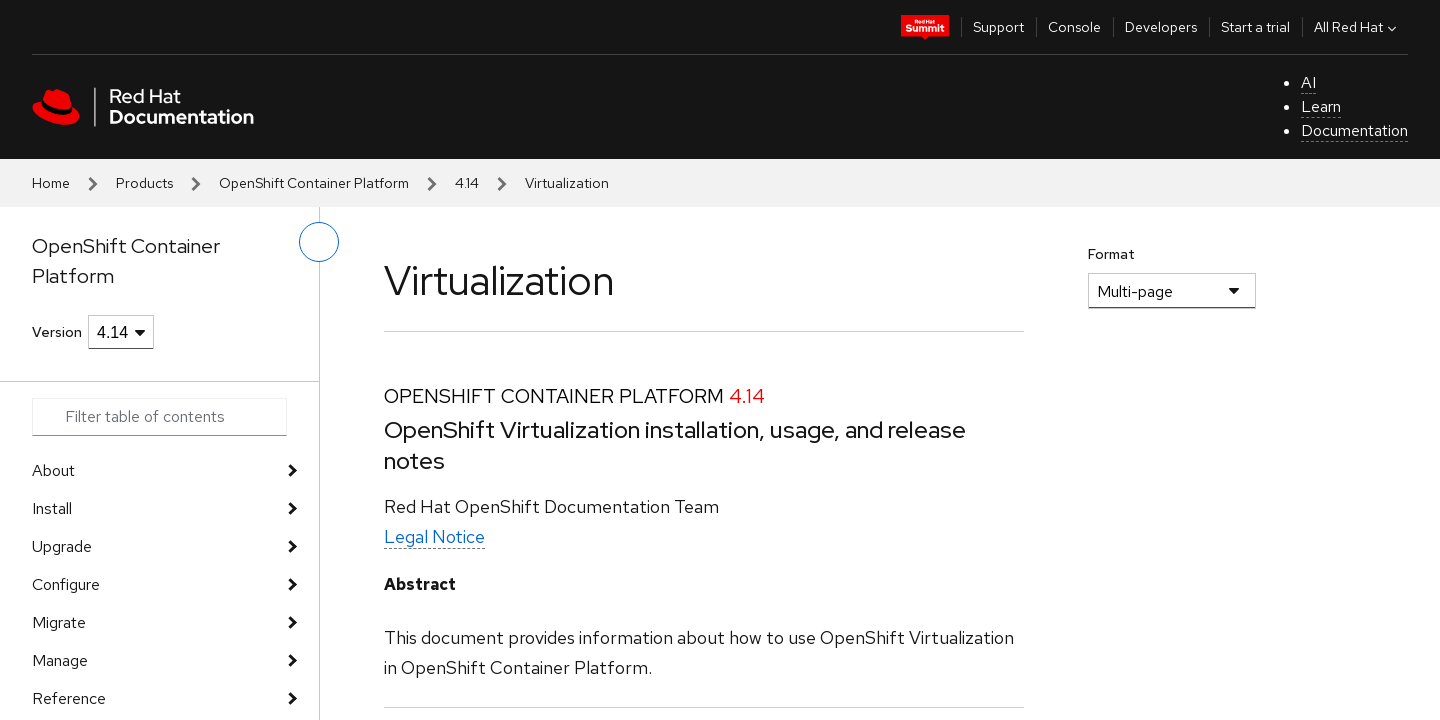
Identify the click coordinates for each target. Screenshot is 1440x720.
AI (1308, 82)
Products (144, 183)
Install (52, 508)
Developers (1161, 27)
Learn (1321, 106)
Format (1111, 254)
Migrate (59, 622)
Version (57, 332)
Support (998, 27)
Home (51, 183)
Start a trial (1255, 27)
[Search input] (159, 417)
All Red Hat (1357, 27)
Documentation (1354, 130)
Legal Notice (434, 536)
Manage (60, 660)
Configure (66, 584)
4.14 (467, 183)
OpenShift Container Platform (314, 183)
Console (1074, 27)
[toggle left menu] (319, 242)
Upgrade (62, 546)
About (53, 470)
